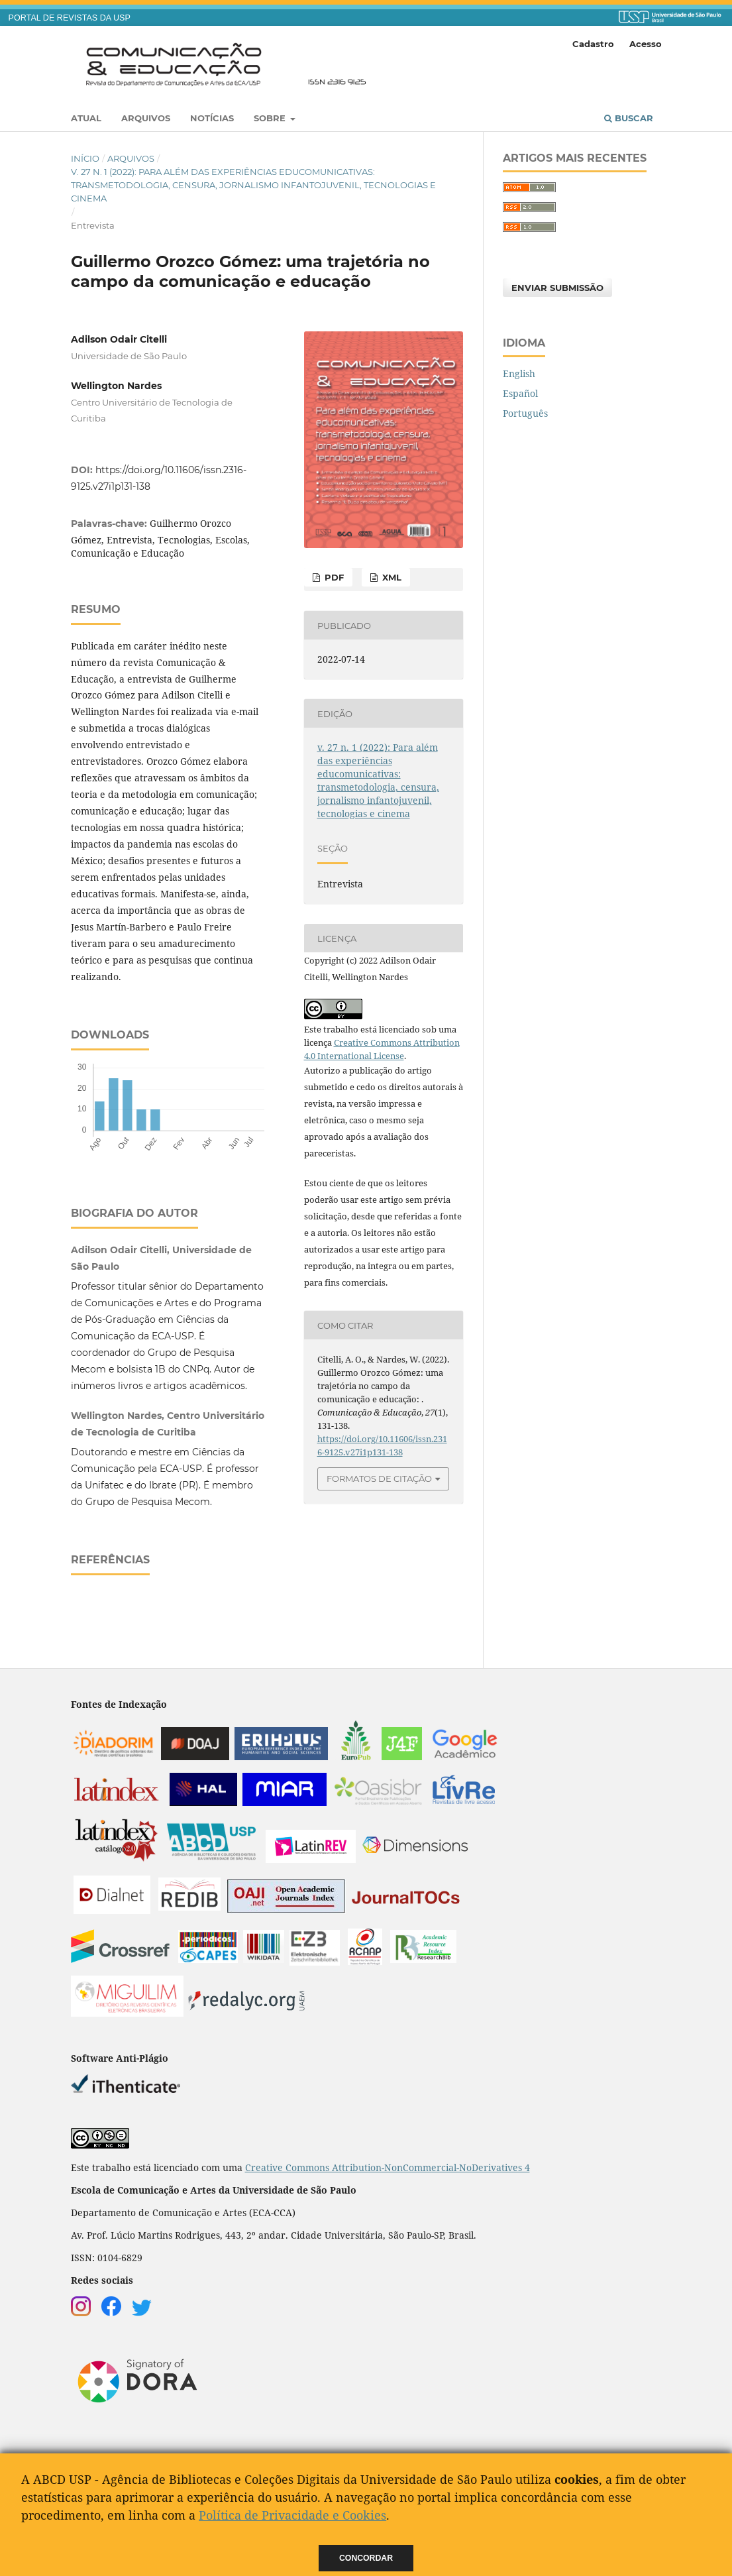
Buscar (628, 118)
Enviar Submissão (557, 287)
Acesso (645, 43)
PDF (333, 577)
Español (520, 393)
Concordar (366, 2558)
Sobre (271, 118)
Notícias (212, 118)
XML (390, 577)
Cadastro (593, 43)
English (519, 373)
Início (85, 158)
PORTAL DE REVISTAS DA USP (70, 18)
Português (525, 413)
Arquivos (145, 118)
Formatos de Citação (379, 1478)
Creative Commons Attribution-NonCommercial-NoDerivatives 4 (387, 2167)
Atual (86, 118)
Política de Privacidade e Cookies (292, 2515)
